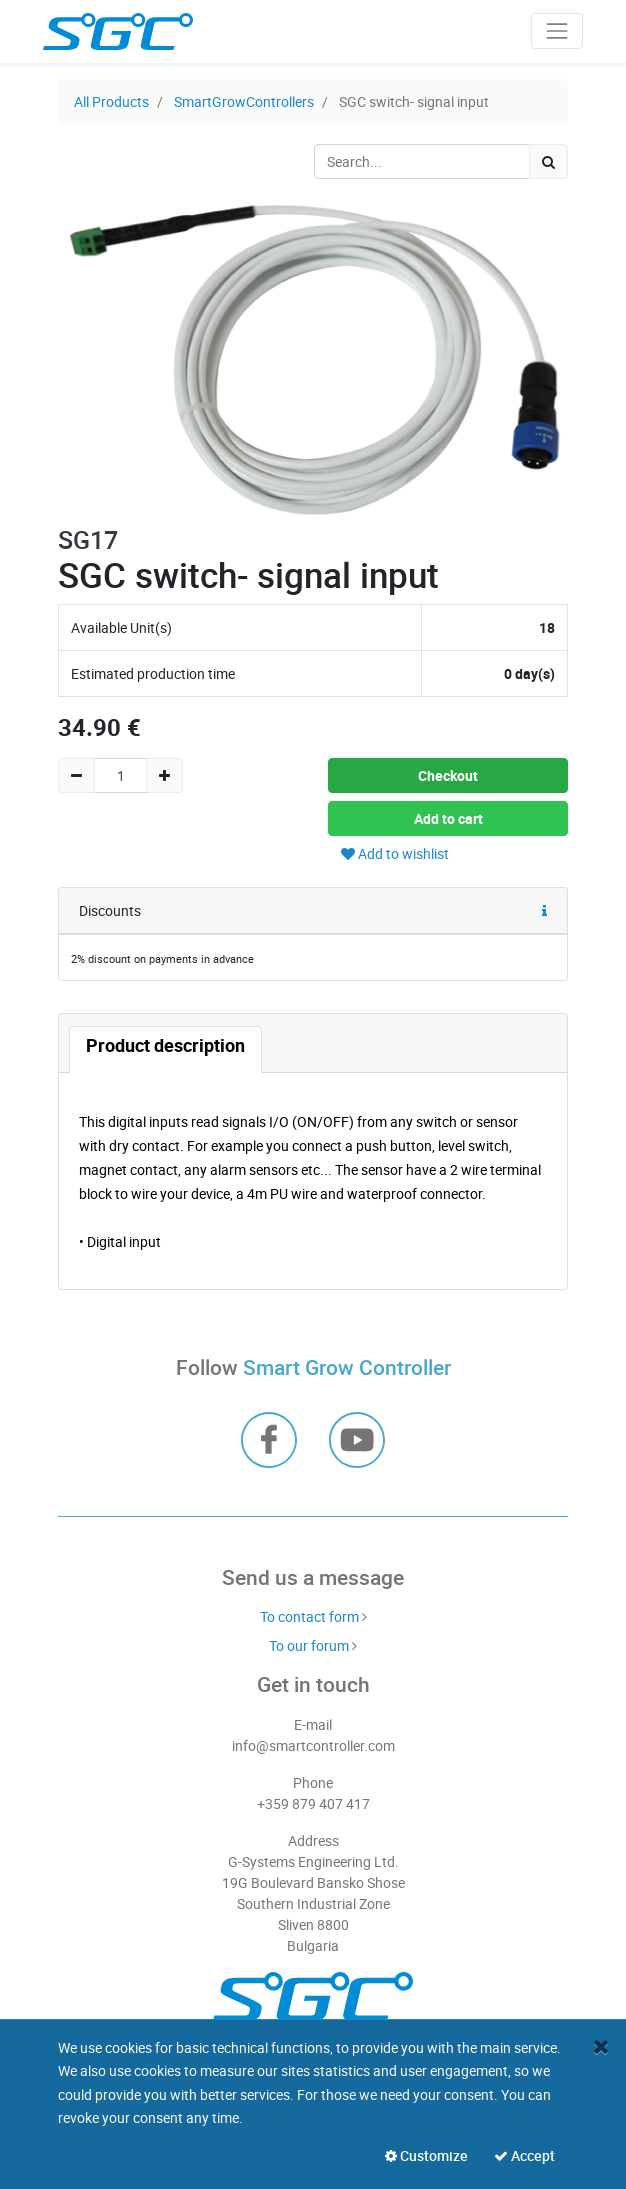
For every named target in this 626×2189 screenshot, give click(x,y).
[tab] (165, 1049)
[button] (544, 911)
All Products (111, 101)
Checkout (448, 775)
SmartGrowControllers (244, 101)
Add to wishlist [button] (395, 853)
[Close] (601, 2046)
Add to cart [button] (448, 818)
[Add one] (164, 775)
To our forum (309, 1645)
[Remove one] (76, 775)
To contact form (309, 1616)
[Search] (548, 161)
